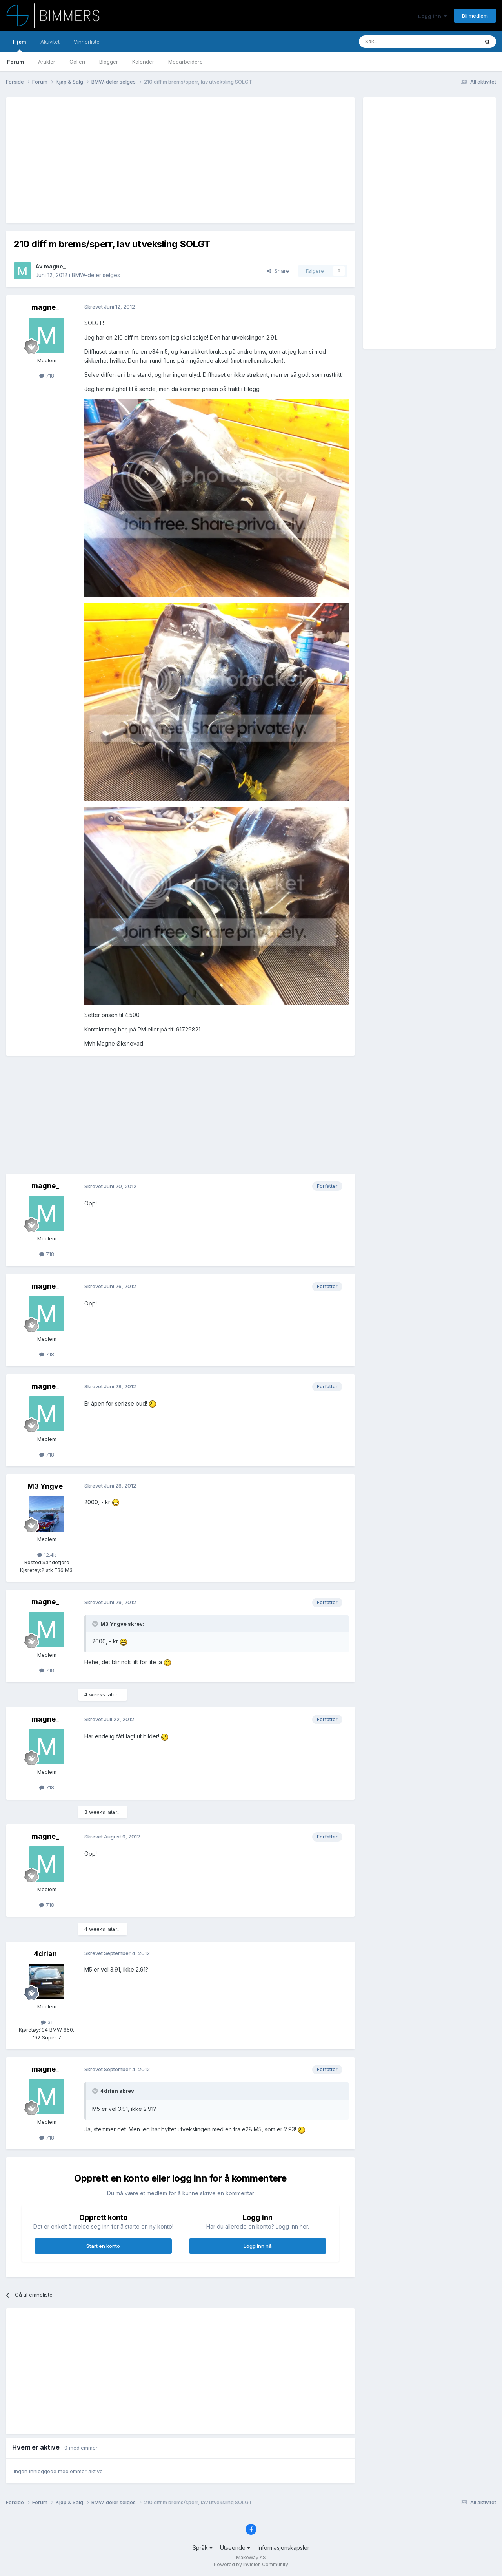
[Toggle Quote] (95, 1624)
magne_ (55, 266)
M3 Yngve (45, 1486)
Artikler (46, 61)
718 (46, 375)
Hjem (19, 45)
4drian (45, 1954)
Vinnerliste (87, 41)
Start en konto (103, 2246)
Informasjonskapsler (283, 2547)
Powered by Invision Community (251, 2564)
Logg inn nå (258, 2246)
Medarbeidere (185, 61)
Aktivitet (50, 41)
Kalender (143, 61)
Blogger (108, 61)
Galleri (77, 61)
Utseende (235, 2547)
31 (47, 2022)
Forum (15, 61)
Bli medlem (475, 16)
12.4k (46, 1555)
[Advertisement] (156, 160)
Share (278, 271)
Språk (203, 2547)
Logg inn (432, 16)
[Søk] (395, 41)
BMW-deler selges (96, 275)
